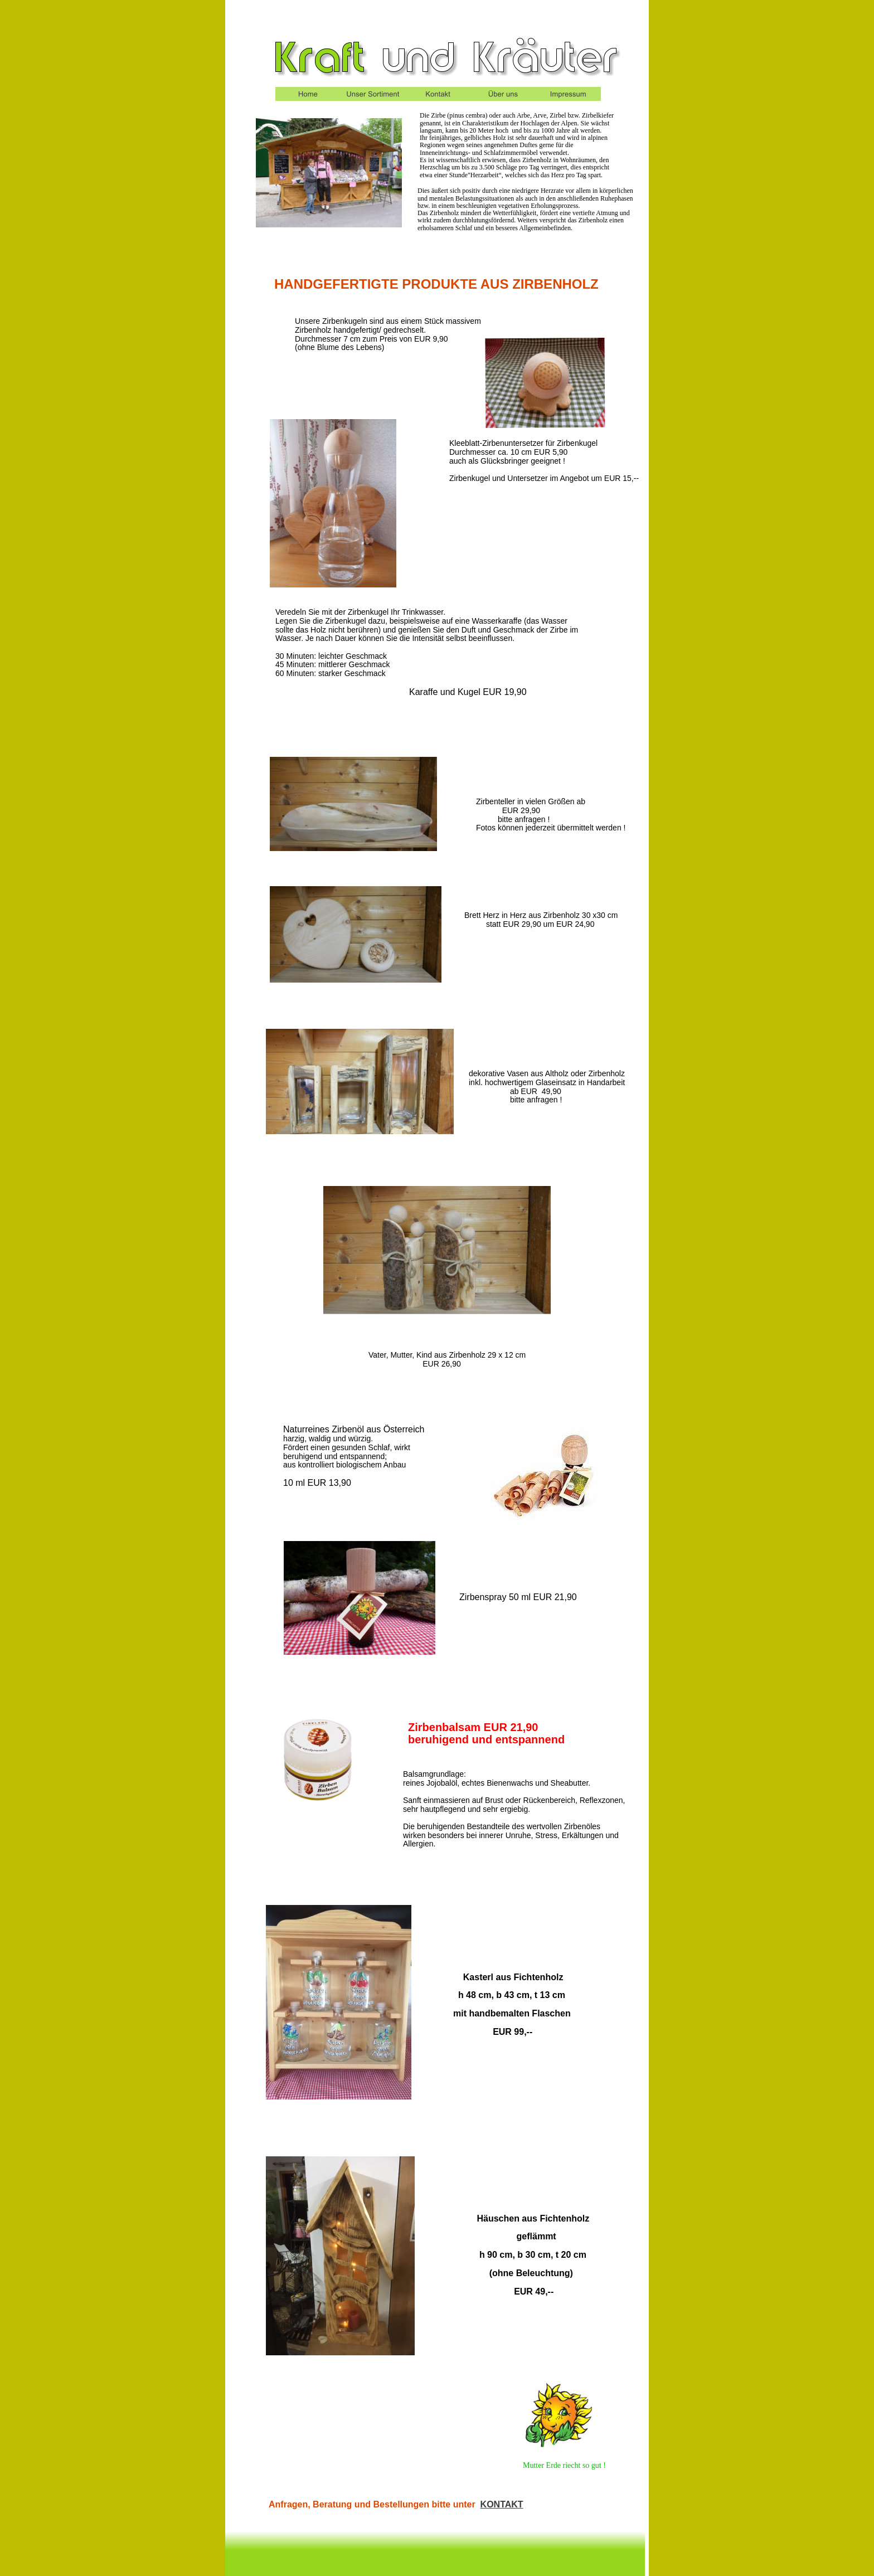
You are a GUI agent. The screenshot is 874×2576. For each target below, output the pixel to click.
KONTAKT (501, 2504)
